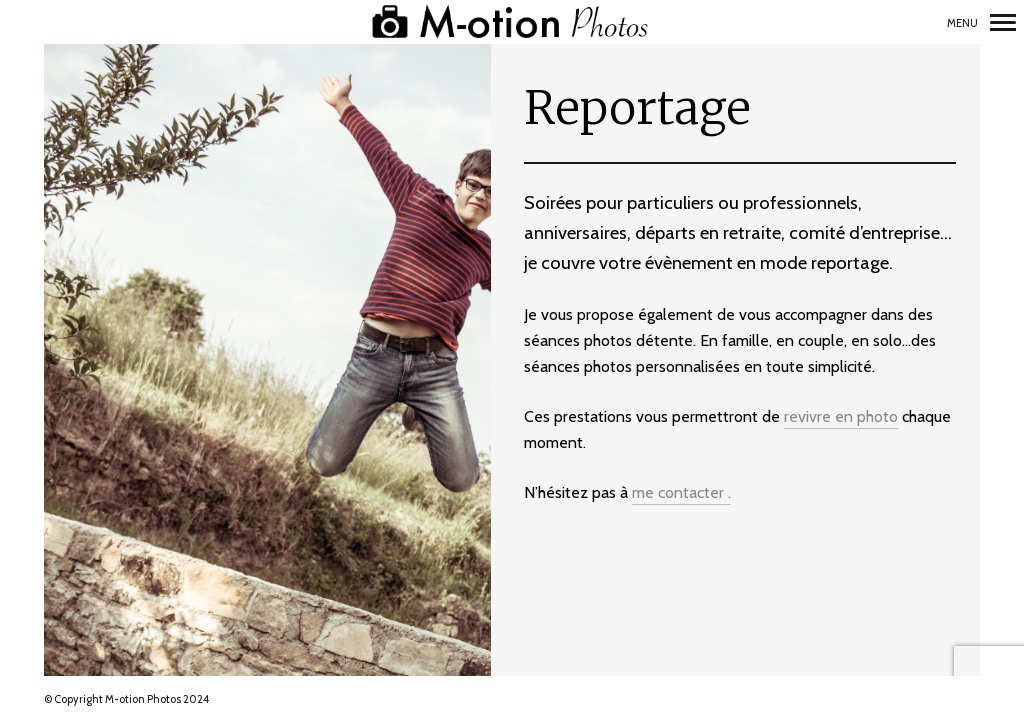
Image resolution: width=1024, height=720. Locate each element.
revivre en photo (841, 416)
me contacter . (681, 492)
